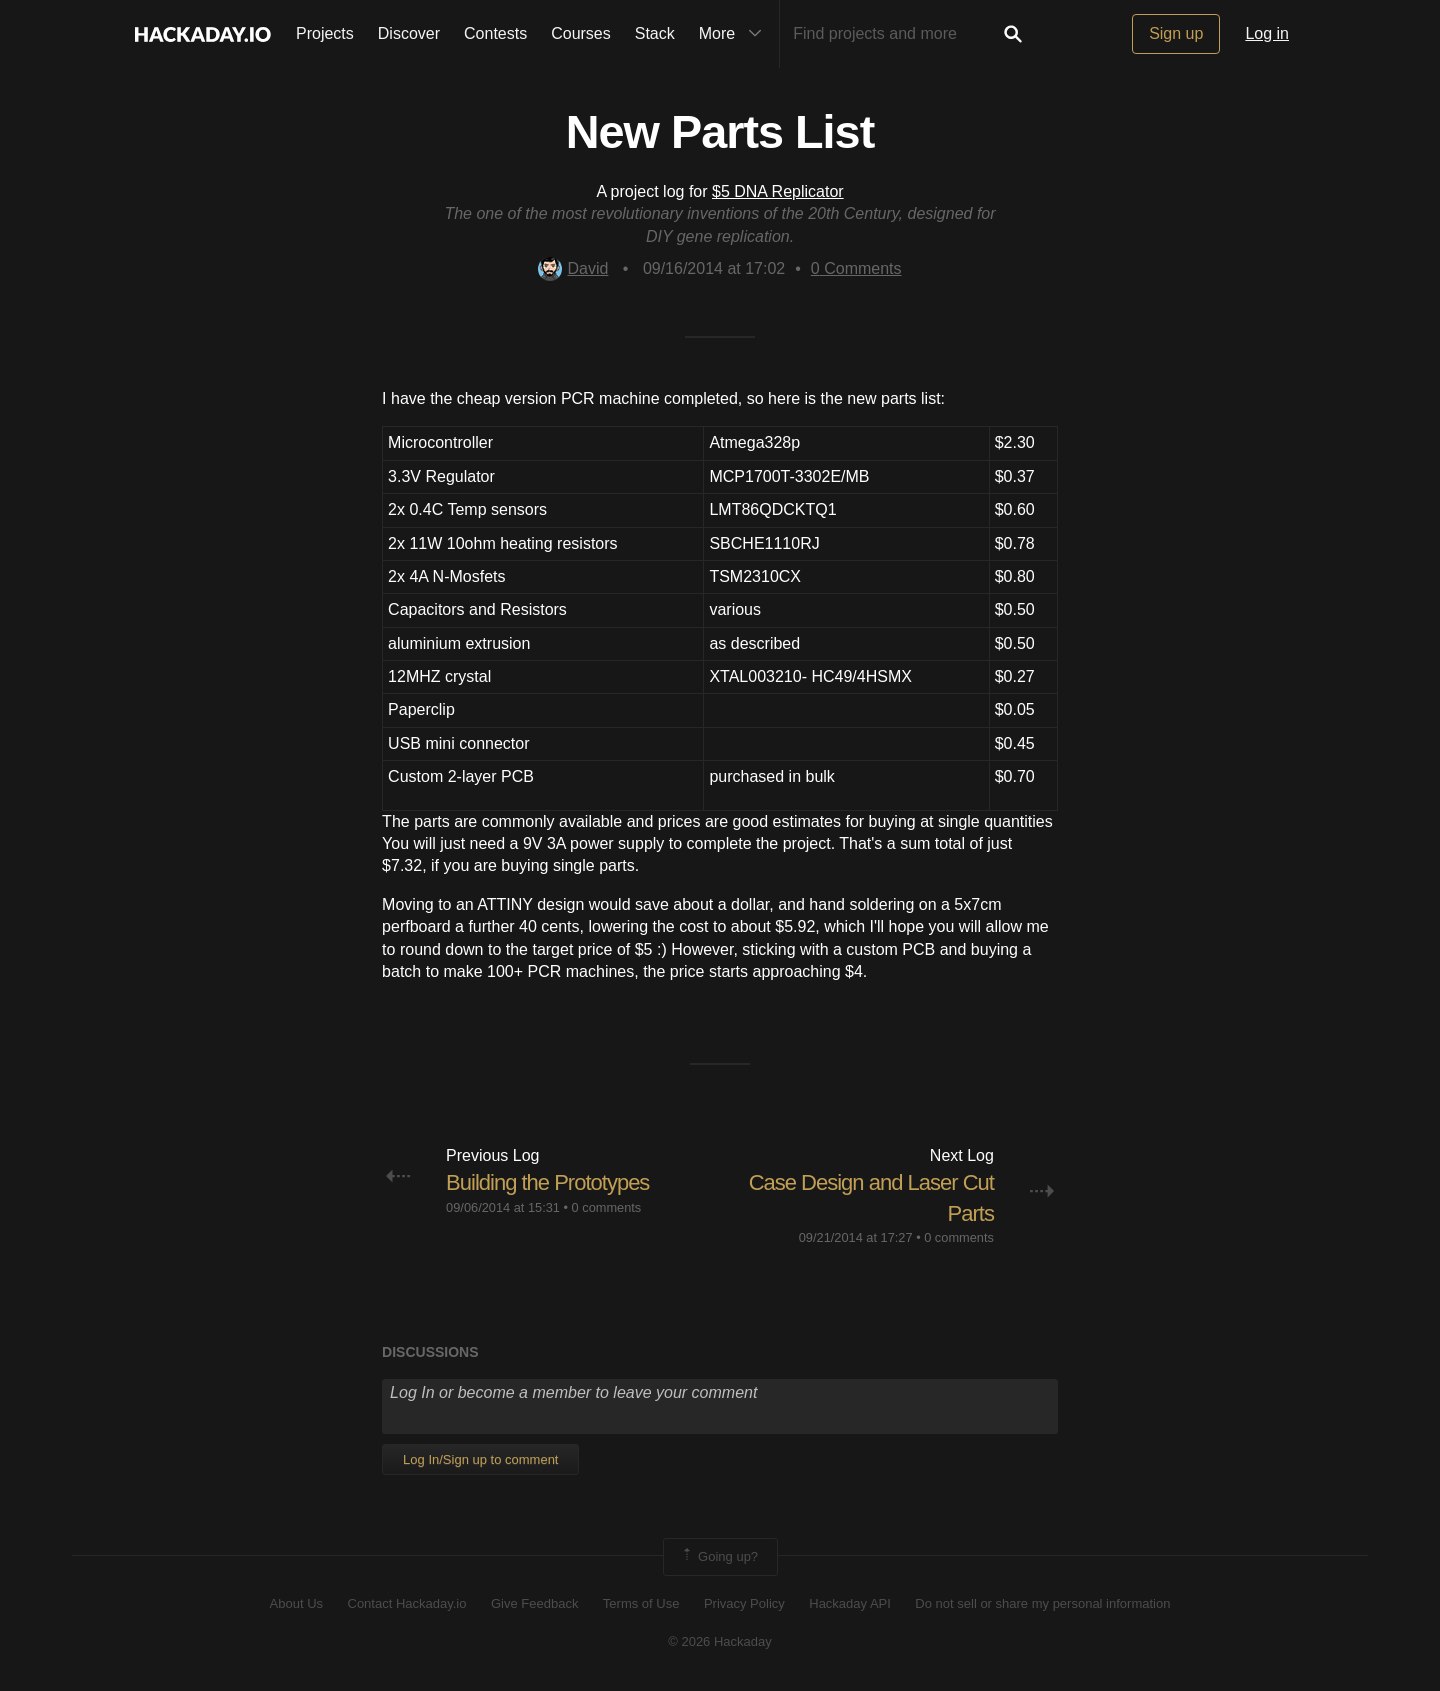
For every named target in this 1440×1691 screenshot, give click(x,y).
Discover (409, 33)
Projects (325, 33)
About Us (296, 1603)
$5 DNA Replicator (778, 191)
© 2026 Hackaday (720, 1641)
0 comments (607, 1207)
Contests (495, 33)
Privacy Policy (744, 1603)
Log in (1267, 33)
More (735, 34)
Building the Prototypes (547, 1182)
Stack (655, 33)
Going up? (719, 1557)
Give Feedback (534, 1603)
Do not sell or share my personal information (1042, 1603)
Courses (581, 33)
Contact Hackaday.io (407, 1603)
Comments (856, 268)
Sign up (1176, 33)
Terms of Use (641, 1603)
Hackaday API (850, 1603)
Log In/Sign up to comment (480, 1459)
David (573, 268)
